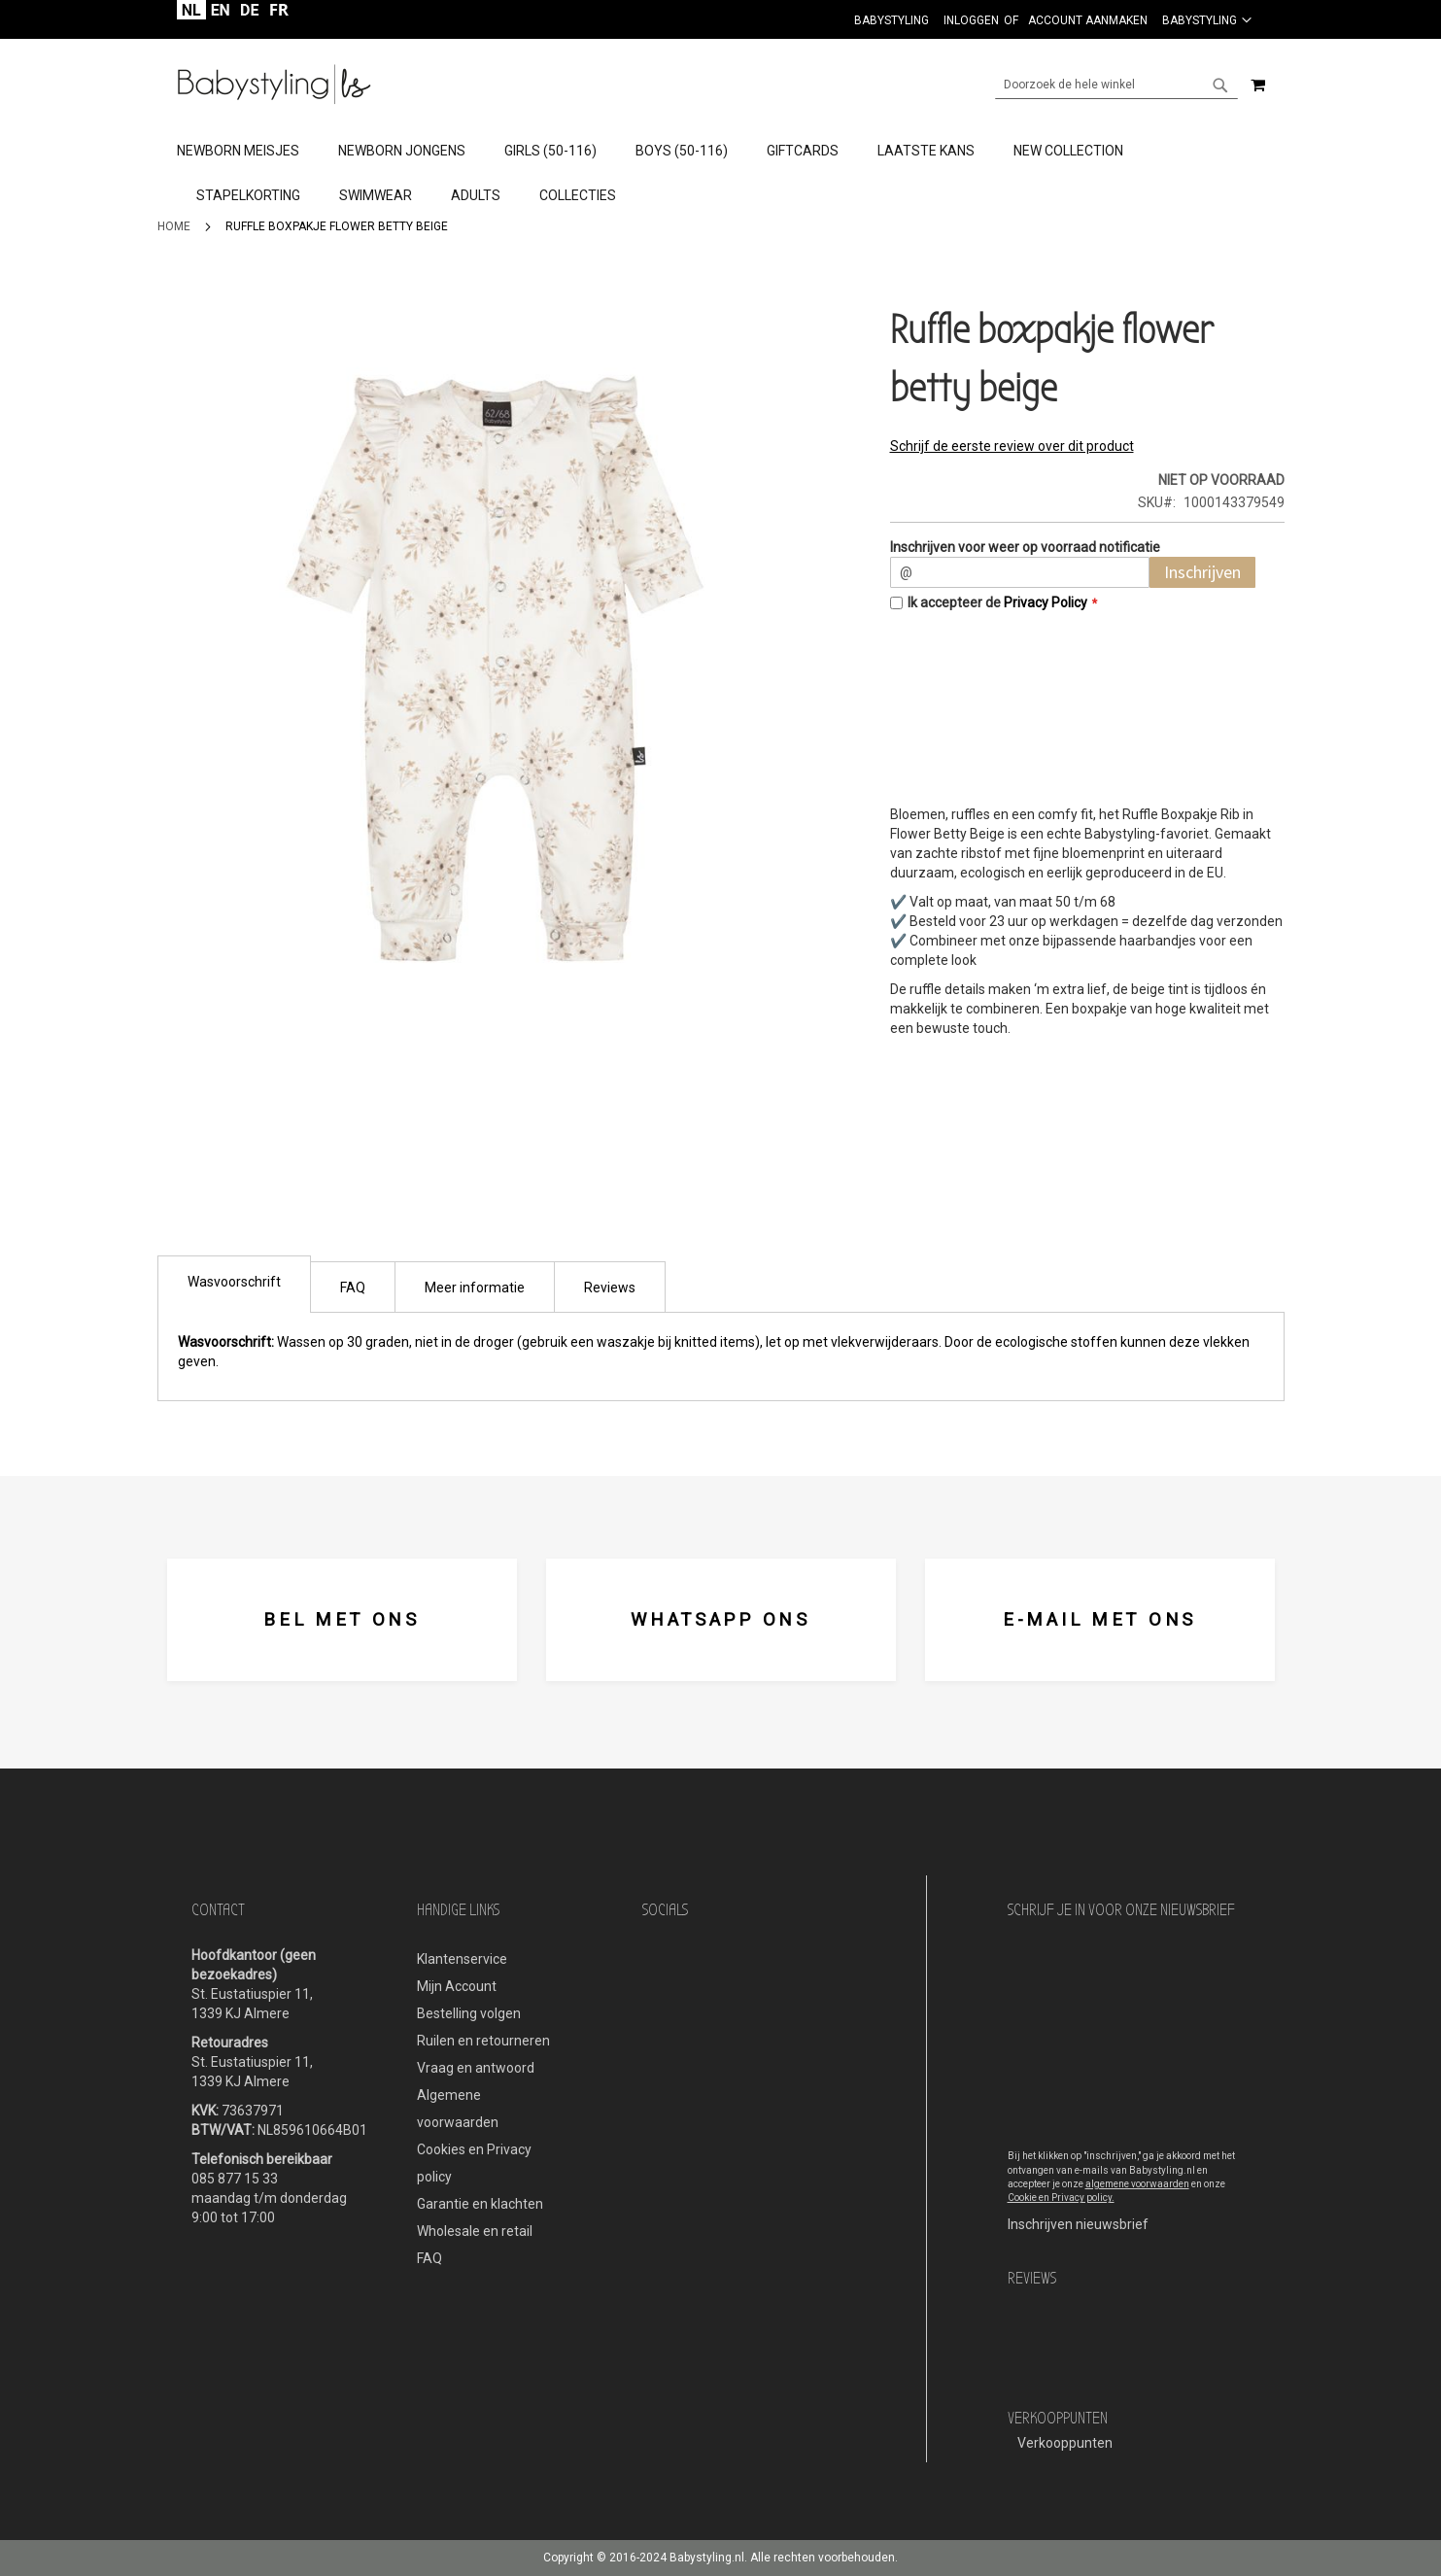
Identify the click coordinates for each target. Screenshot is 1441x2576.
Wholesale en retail (474, 2231)
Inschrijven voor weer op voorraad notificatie (1025, 547)
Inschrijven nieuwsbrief (1078, 2224)
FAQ (352, 1287)
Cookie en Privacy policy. (1061, 2197)
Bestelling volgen (469, 2013)
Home (173, 226)
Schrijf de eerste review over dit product (1012, 446)
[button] (1207, 19)
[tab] (720, 174)
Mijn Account (457, 1986)
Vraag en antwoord (475, 2068)
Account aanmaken (1088, 20)
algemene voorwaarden (1137, 2184)
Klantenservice (462, 1959)
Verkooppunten (1065, 2443)
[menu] (721, 174)
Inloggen (971, 20)
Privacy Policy (1045, 602)
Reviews (609, 1287)
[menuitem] (248, 151)
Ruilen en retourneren (483, 2040)
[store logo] (274, 84)
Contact (218, 1910)
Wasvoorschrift (234, 1281)
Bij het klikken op (1045, 2155)
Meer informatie (475, 1287)
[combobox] (1116, 84)
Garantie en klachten (480, 2204)
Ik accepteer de (997, 602)
